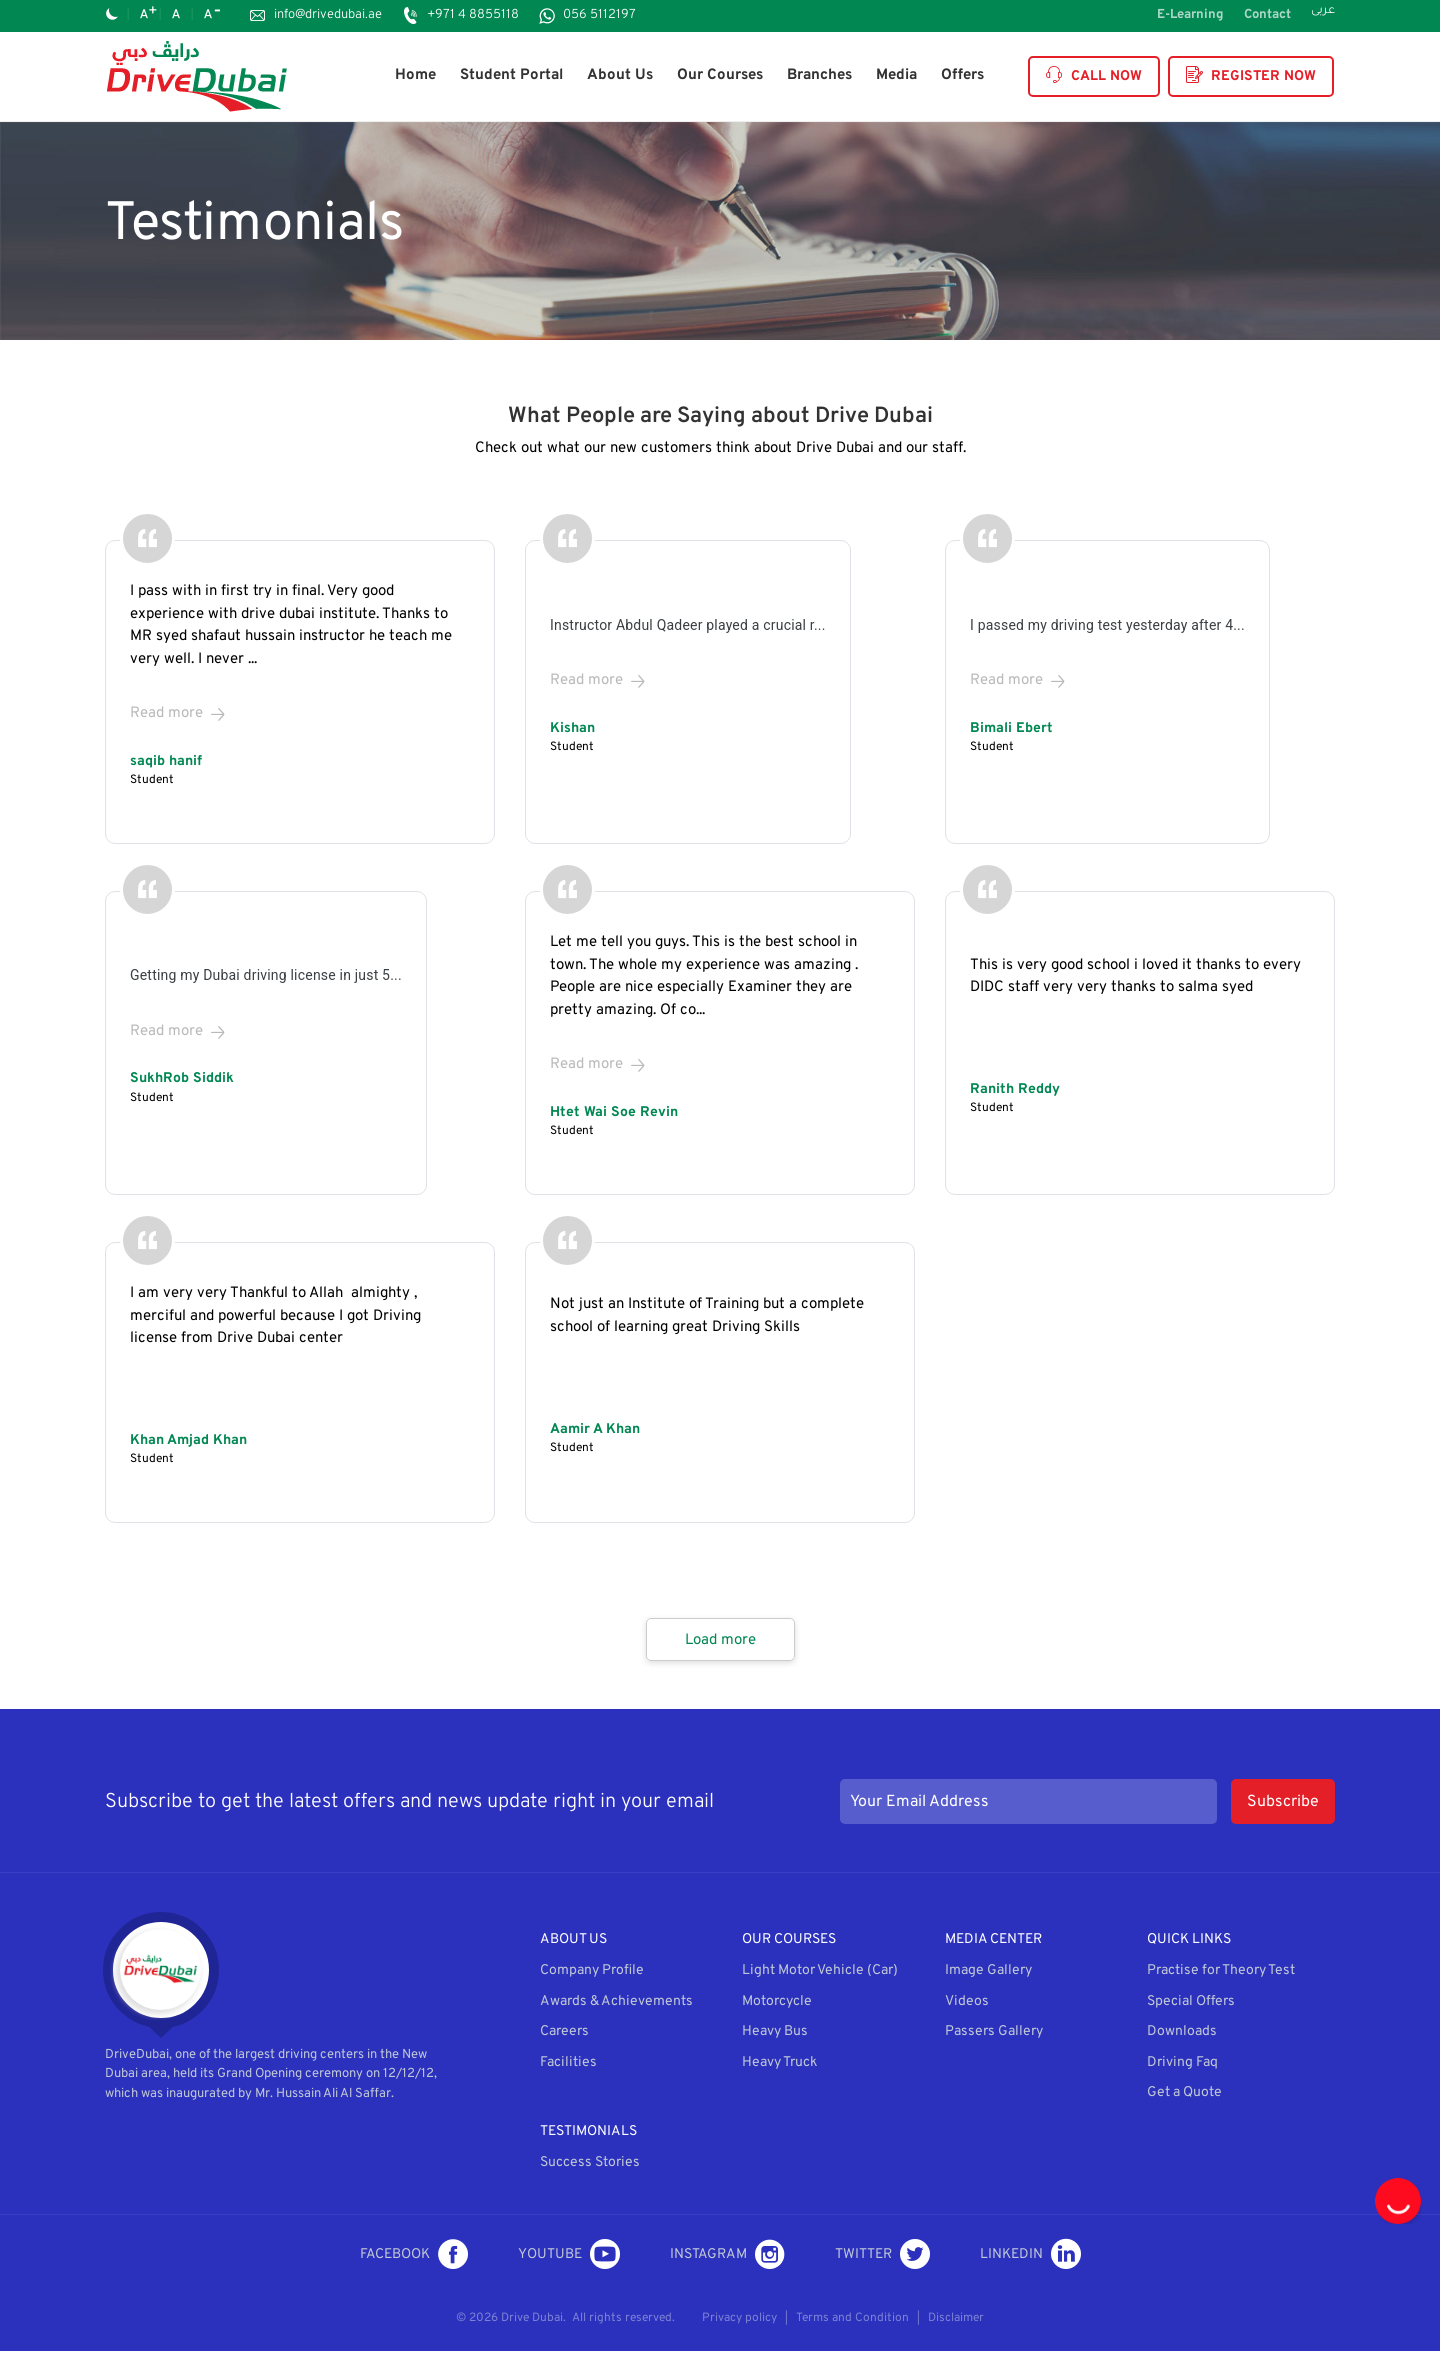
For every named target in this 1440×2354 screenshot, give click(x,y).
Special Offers (1191, 2004)
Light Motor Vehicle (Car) (820, 1973)
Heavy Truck (779, 2065)
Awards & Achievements (616, 2004)
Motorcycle (777, 2004)
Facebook (414, 2257)
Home (415, 75)
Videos (967, 2004)
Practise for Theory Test (1221, 1973)
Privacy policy (739, 2321)
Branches (819, 75)
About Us (620, 75)
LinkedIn (1030, 2257)
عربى (1323, 12)
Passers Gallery (994, 2034)
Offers (962, 75)
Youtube (569, 2257)
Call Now (1094, 76)
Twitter (882, 2257)
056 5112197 (599, 15)
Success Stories (590, 2165)
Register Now (1251, 76)
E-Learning (1190, 15)
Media (896, 75)
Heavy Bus (775, 2034)
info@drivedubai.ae (328, 15)
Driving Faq (1182, 2065)
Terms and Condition (852, 2321)
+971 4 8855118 (473, 15)
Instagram (727, 2257)
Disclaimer (956, 2321)
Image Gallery (988, 1973)
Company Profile (592, 1973)
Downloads (1182, 2034)
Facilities (568, 2065)
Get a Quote (1184, 2095)
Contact (1267, 15)
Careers (564, 2034)
